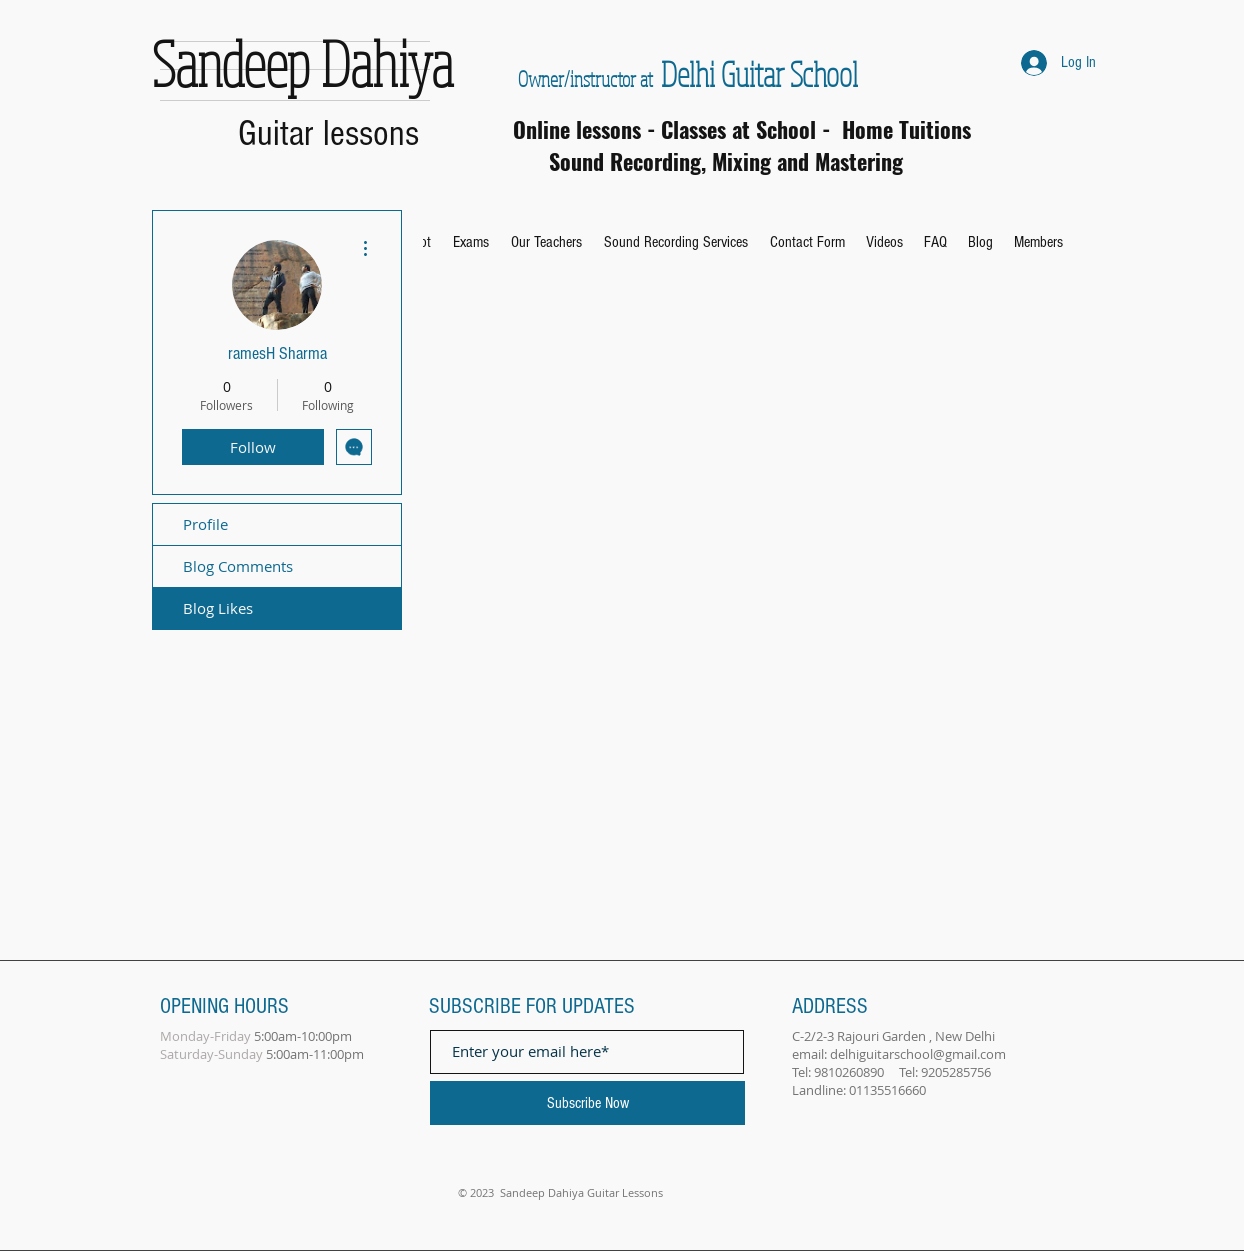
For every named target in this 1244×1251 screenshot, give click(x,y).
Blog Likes (218, 608)
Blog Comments (238, 566)
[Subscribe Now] (587, 1103)
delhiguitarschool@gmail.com (918, 1054)
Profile (205, 524)
